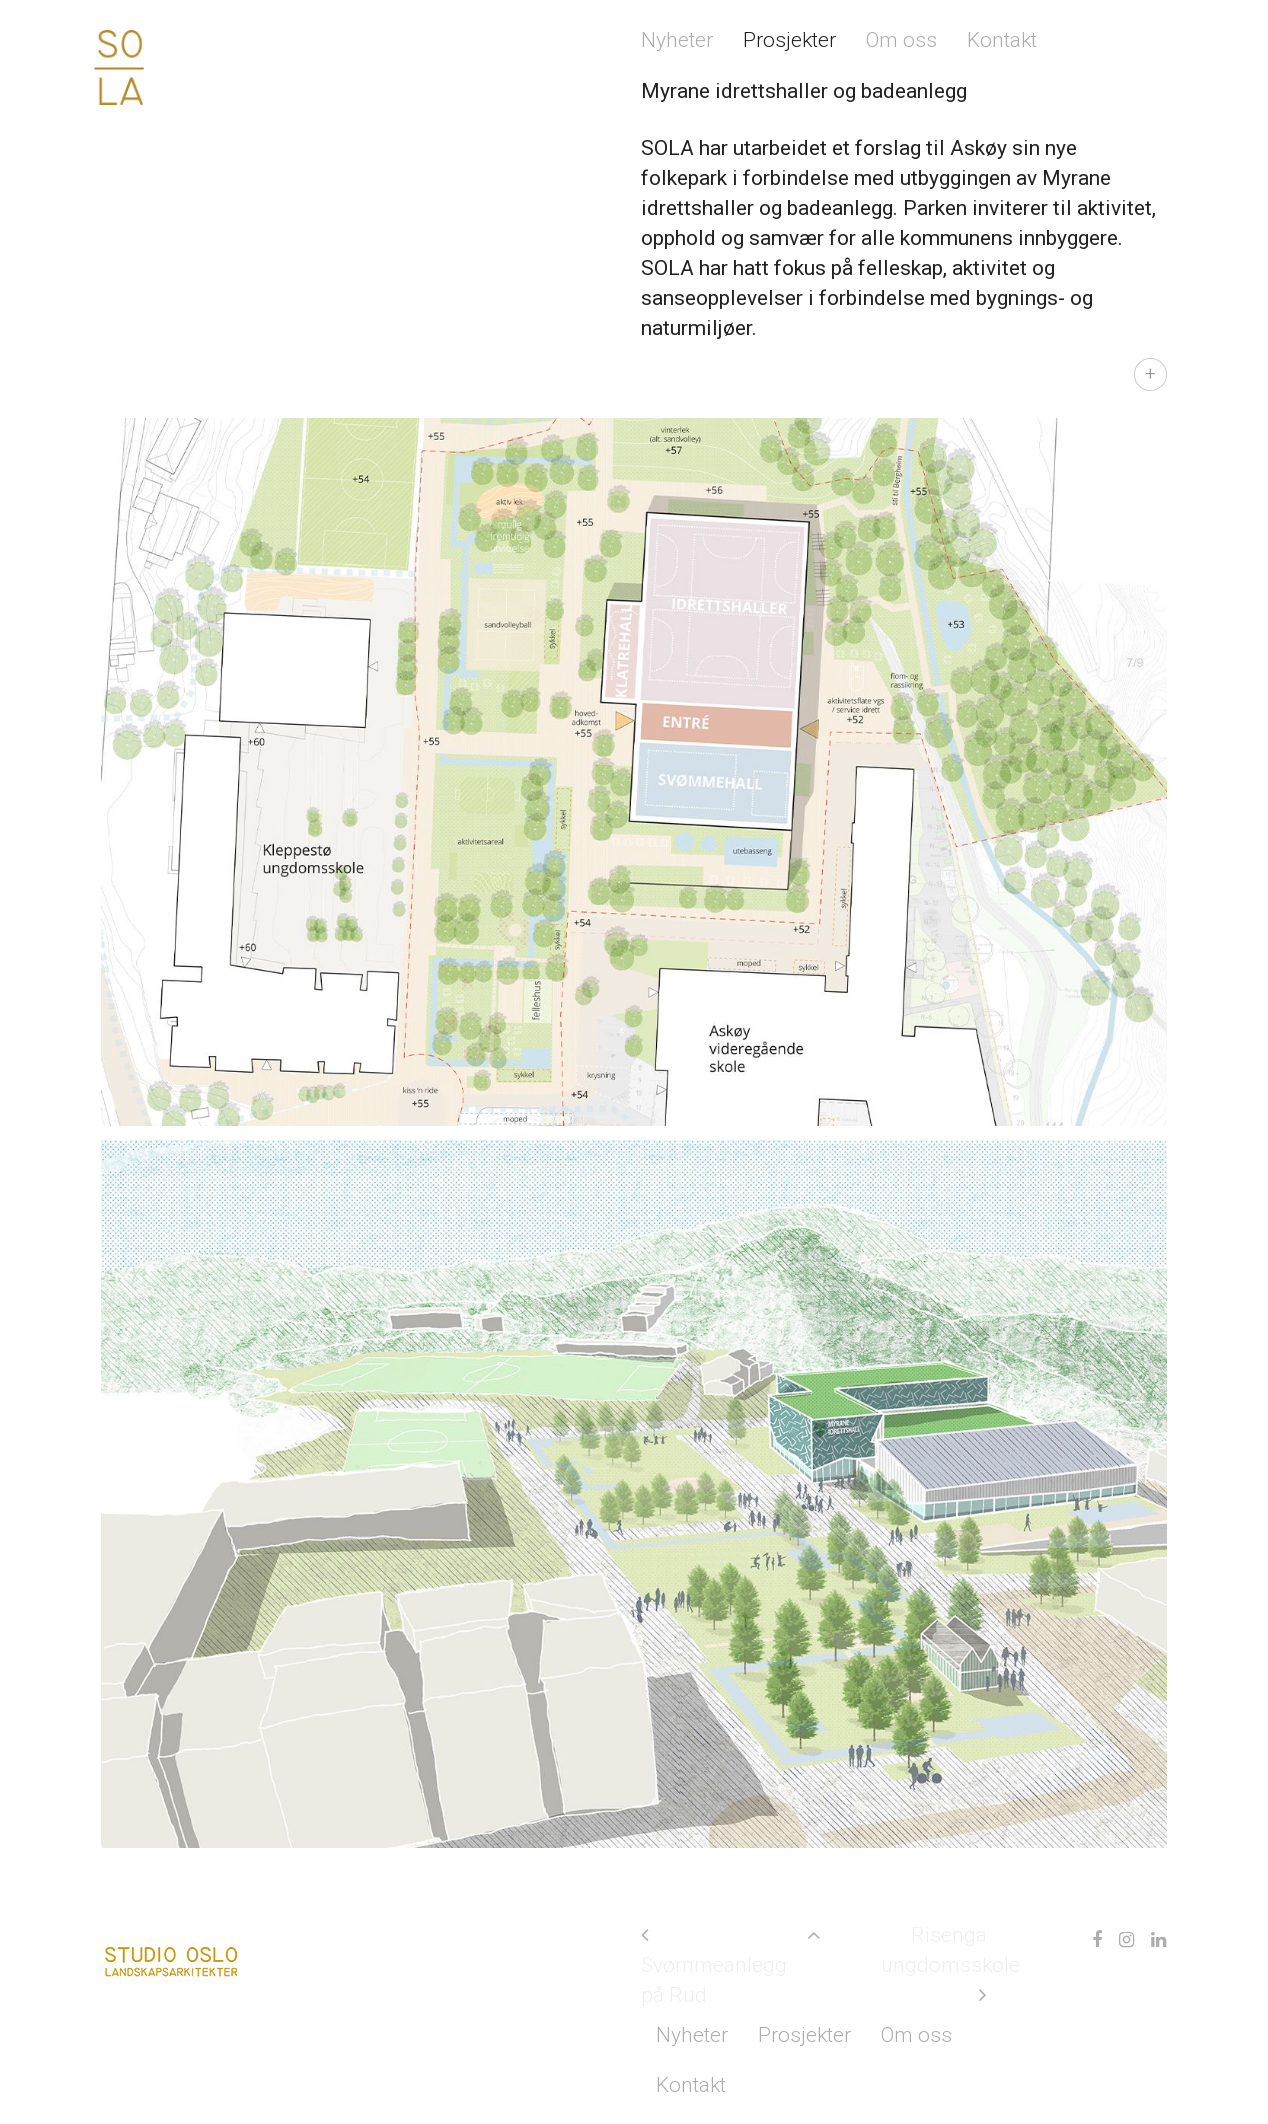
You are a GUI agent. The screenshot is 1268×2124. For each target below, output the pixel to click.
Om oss (901, 40)
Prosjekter (789, 40)
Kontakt (1002, 40)
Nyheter (677, 40)
